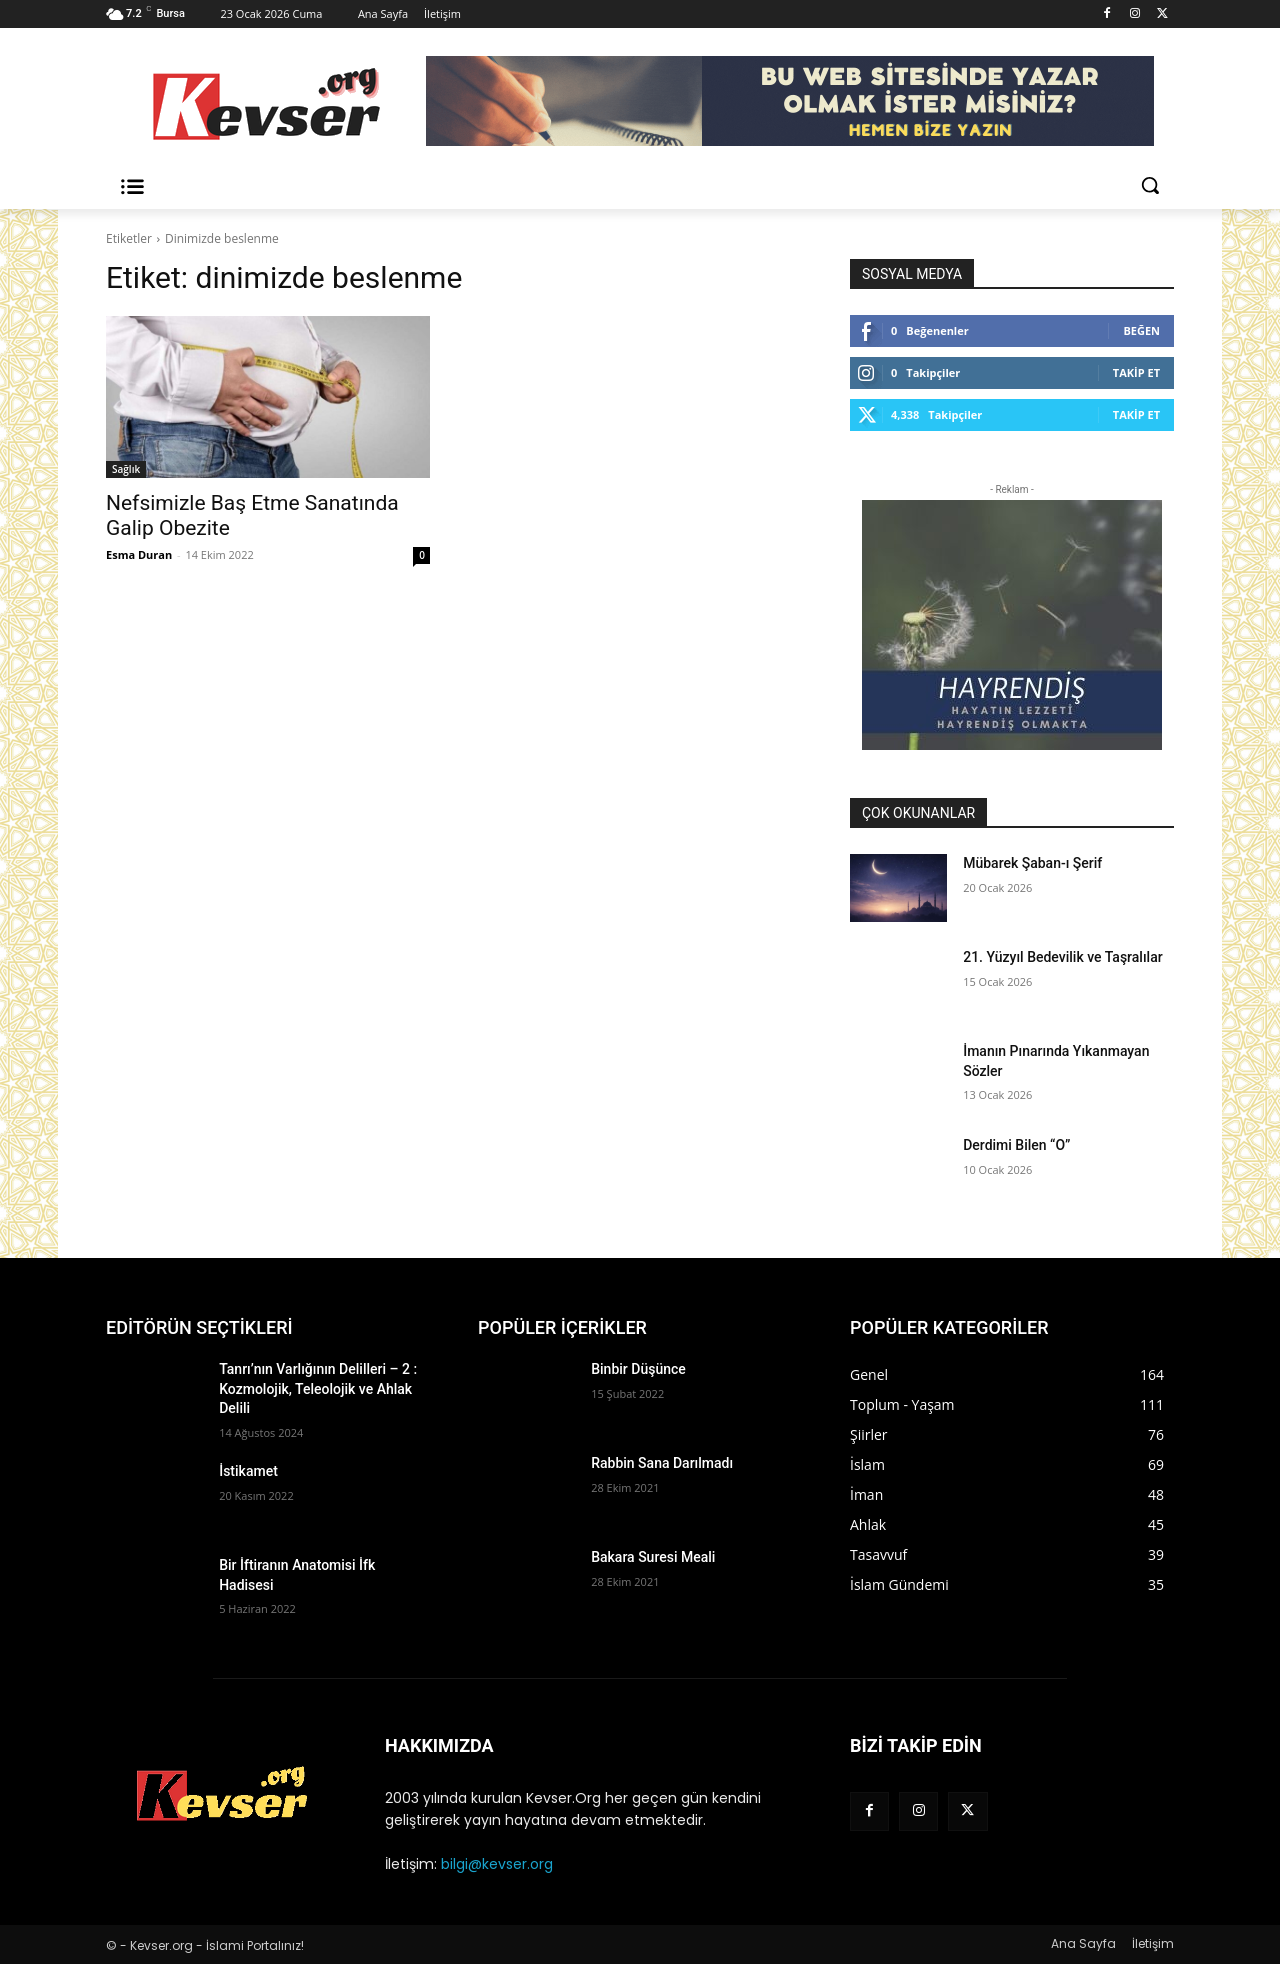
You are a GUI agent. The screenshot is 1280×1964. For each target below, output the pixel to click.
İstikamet (248, 1471)
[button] (1150, 185)
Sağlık (126, 469)
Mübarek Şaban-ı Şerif (1032, 863)
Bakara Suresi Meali (653, 1557)
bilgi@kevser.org (497, 1864)
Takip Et (1136, 372)
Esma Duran (139, 554)
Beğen (1141, 330)
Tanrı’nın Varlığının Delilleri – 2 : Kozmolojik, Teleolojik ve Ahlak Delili (318, 1388)
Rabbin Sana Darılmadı (662, 1463)
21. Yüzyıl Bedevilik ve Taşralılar (1062, 957)
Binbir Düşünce (638, 1369)
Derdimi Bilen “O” (1016, 1145)
